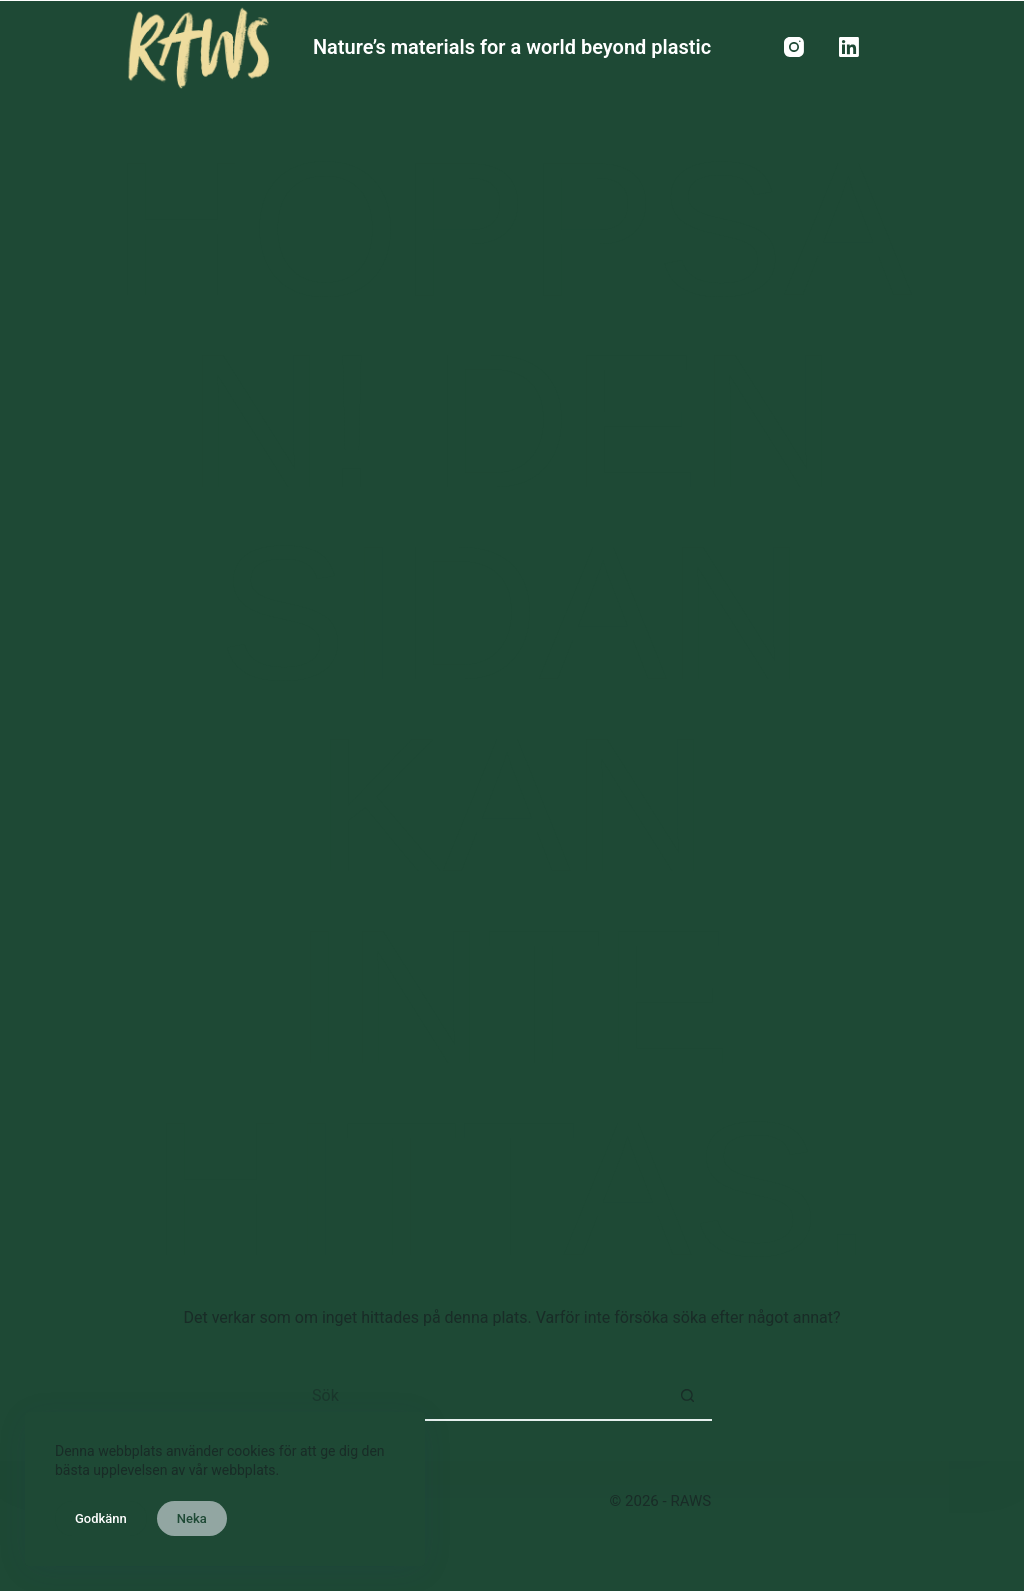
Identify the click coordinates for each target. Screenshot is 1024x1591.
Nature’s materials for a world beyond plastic (512, 47)
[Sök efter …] (487, 1396)
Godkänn (101, 1518)
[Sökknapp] (687, 1396)
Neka (192, 1518)
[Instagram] (794, 47)
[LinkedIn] (849, 47)
